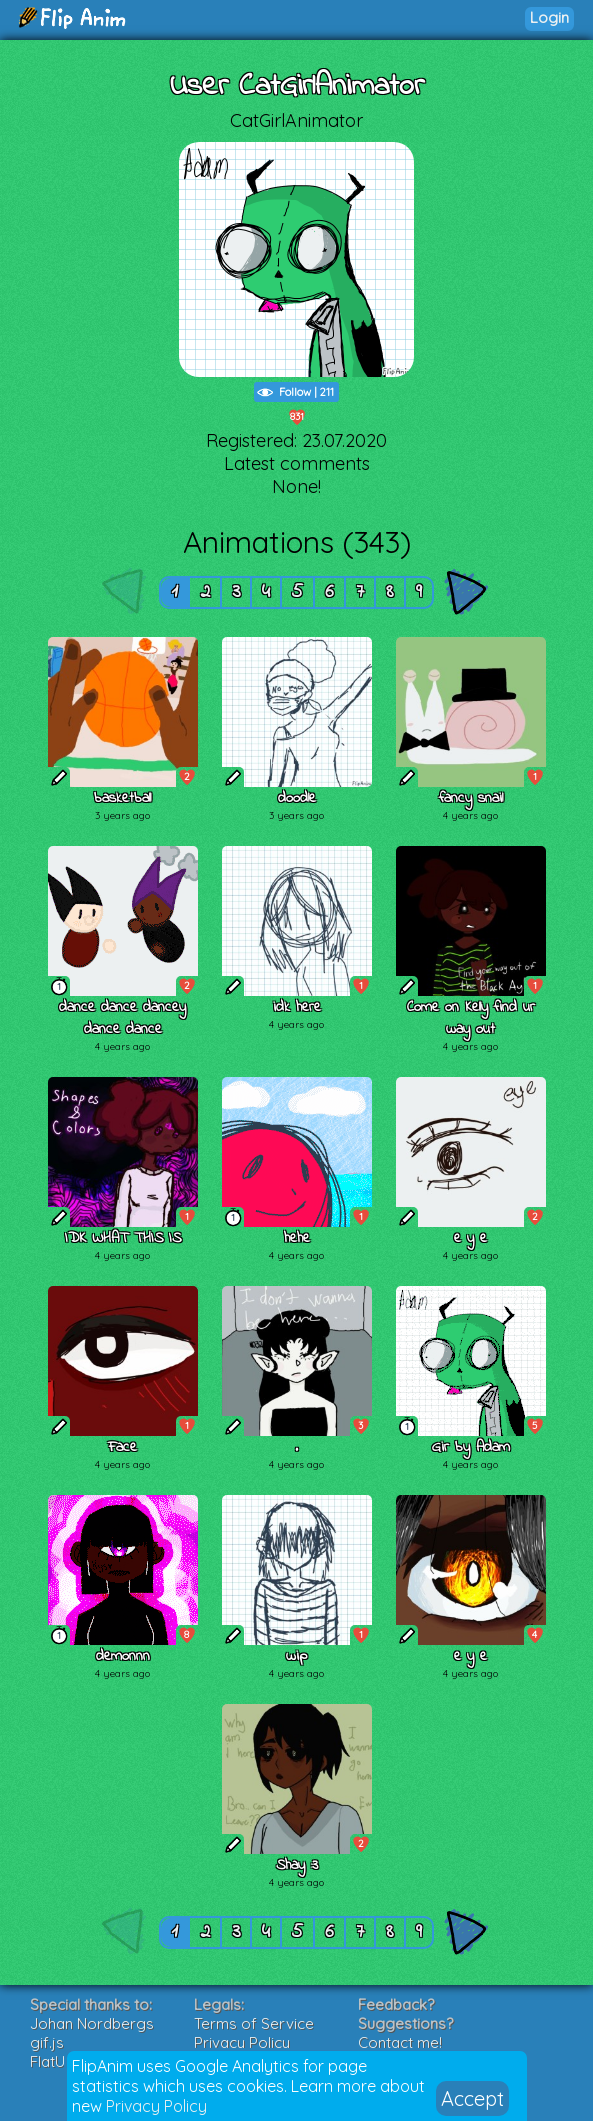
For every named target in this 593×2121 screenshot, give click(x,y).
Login (549, 17)
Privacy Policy (156, 2106)
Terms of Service (254, 2023)
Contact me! (400, 2042)
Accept (472, 2098)
